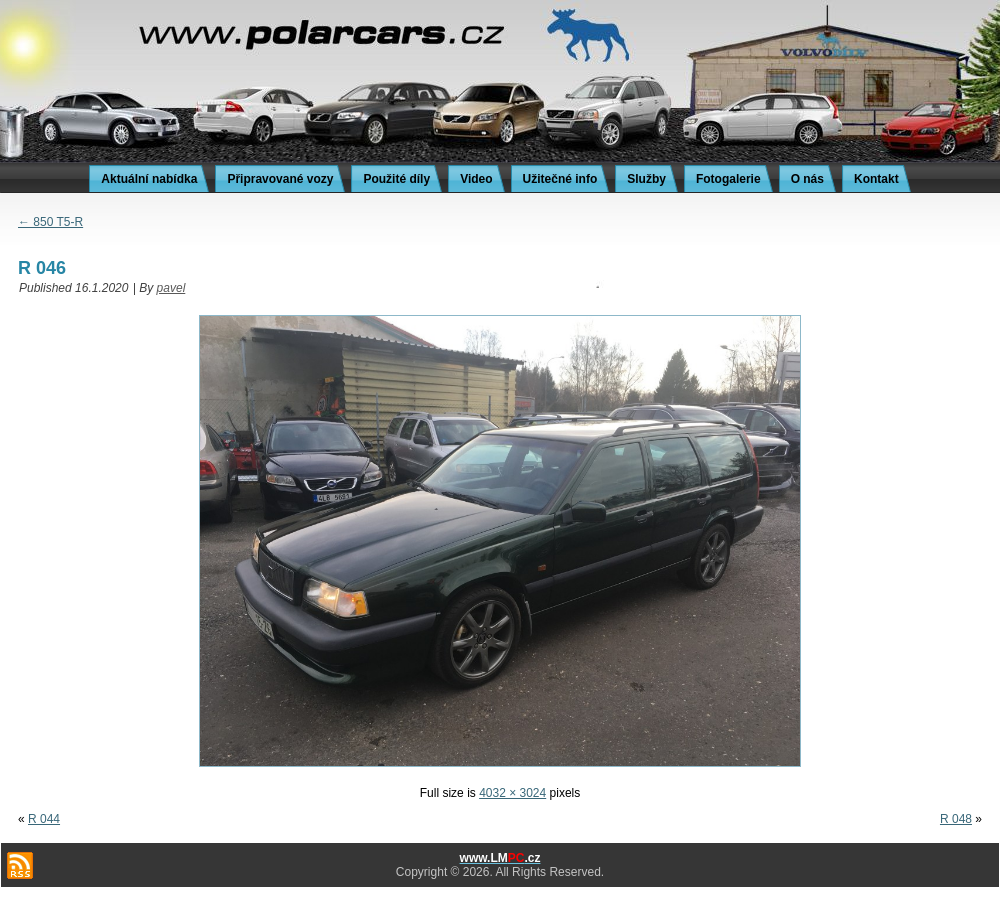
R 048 (956, 819)
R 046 (42, 268)
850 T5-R (50, 222)
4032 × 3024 (512, 793)
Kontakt (876, 179)
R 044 (44, 819)
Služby (646, 179)
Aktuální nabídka (149, 179)
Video (476, 179)
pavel (171, 288)
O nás (807, 179)
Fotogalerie (728, 179)
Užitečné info (560, 179)
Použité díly (396, 179)
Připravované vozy (280, 179)
